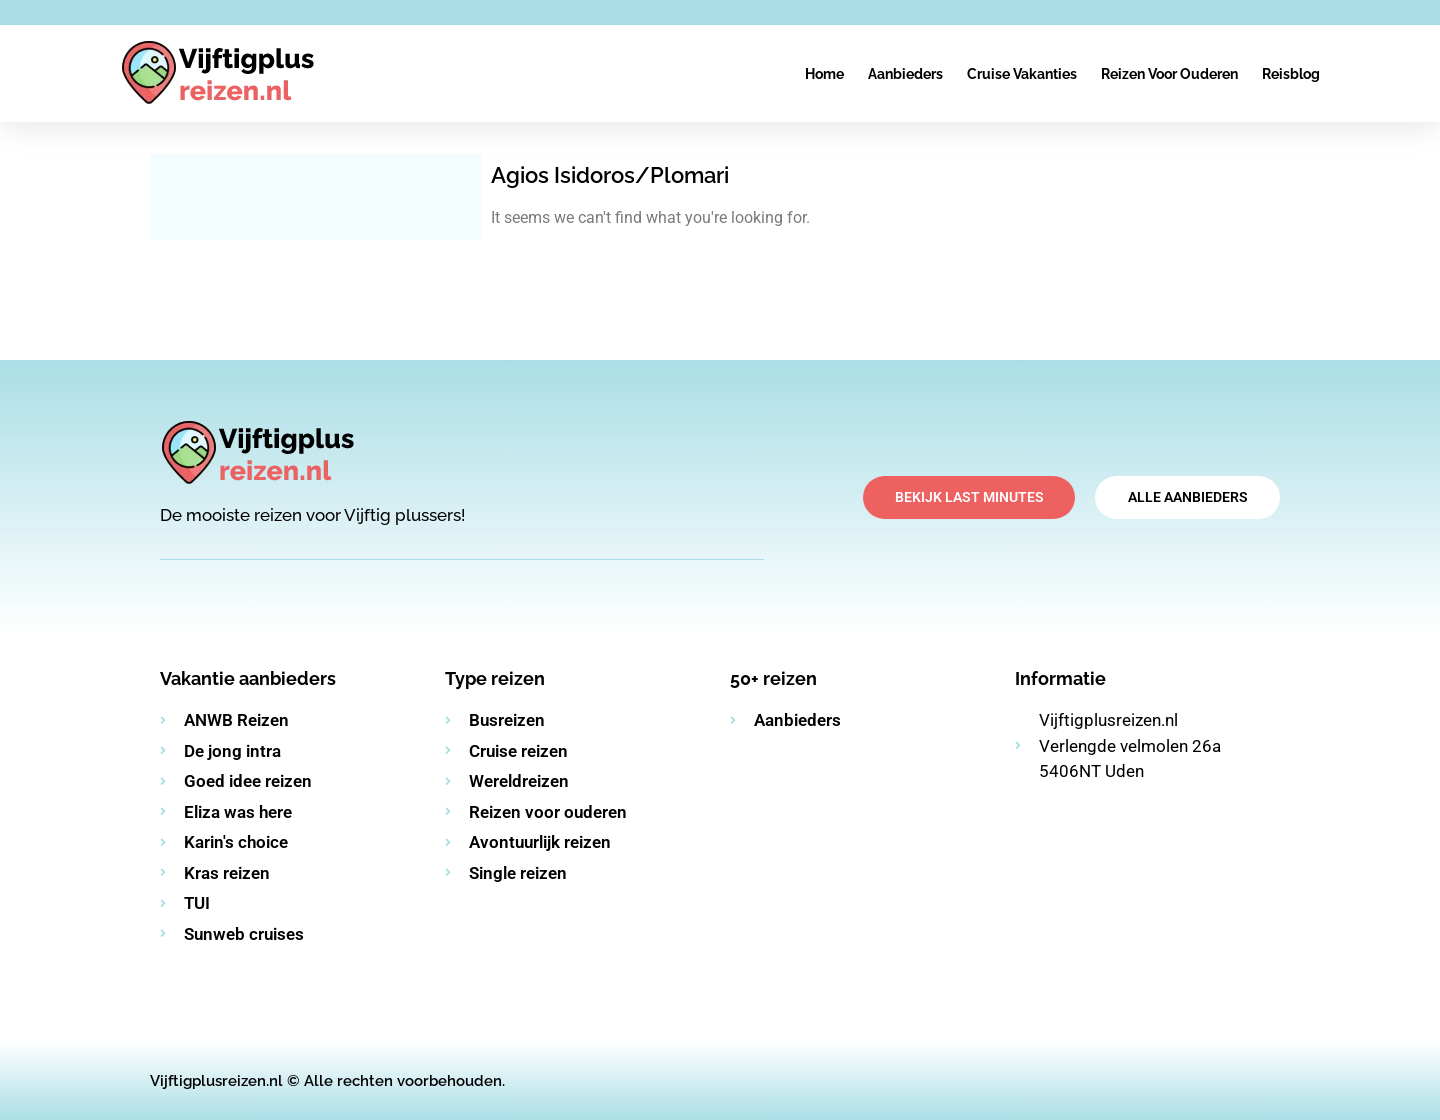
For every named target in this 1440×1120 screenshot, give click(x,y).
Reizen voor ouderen (1169, 74)
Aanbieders (905, 74)
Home (824, 74)
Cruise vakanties (1022, 74)
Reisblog (1291, 74)
